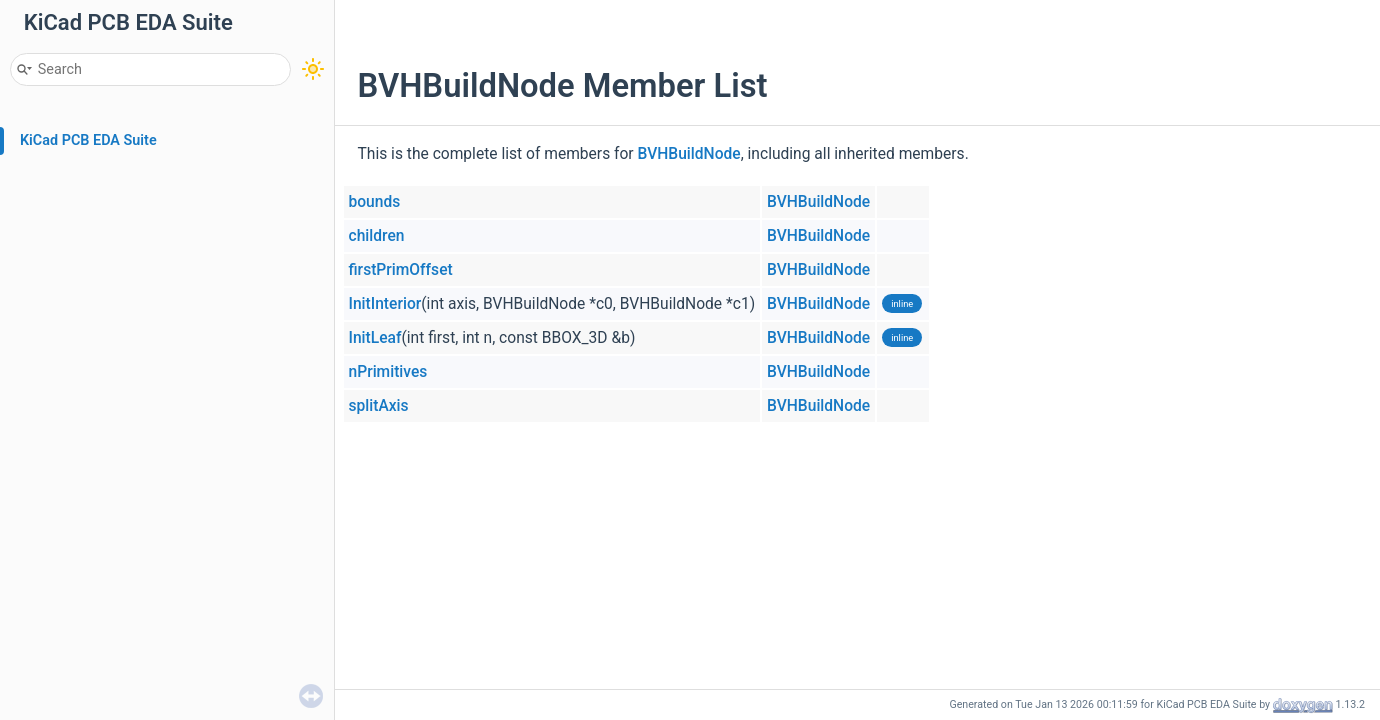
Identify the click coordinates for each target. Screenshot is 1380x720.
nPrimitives (388, 372)
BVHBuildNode (689, 154)
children (377, 236)
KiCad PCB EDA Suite (88, 140)
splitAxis (379, 406)
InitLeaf (375, 338)
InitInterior (385, 304)
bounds (375, 202)
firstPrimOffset (401, 270)
